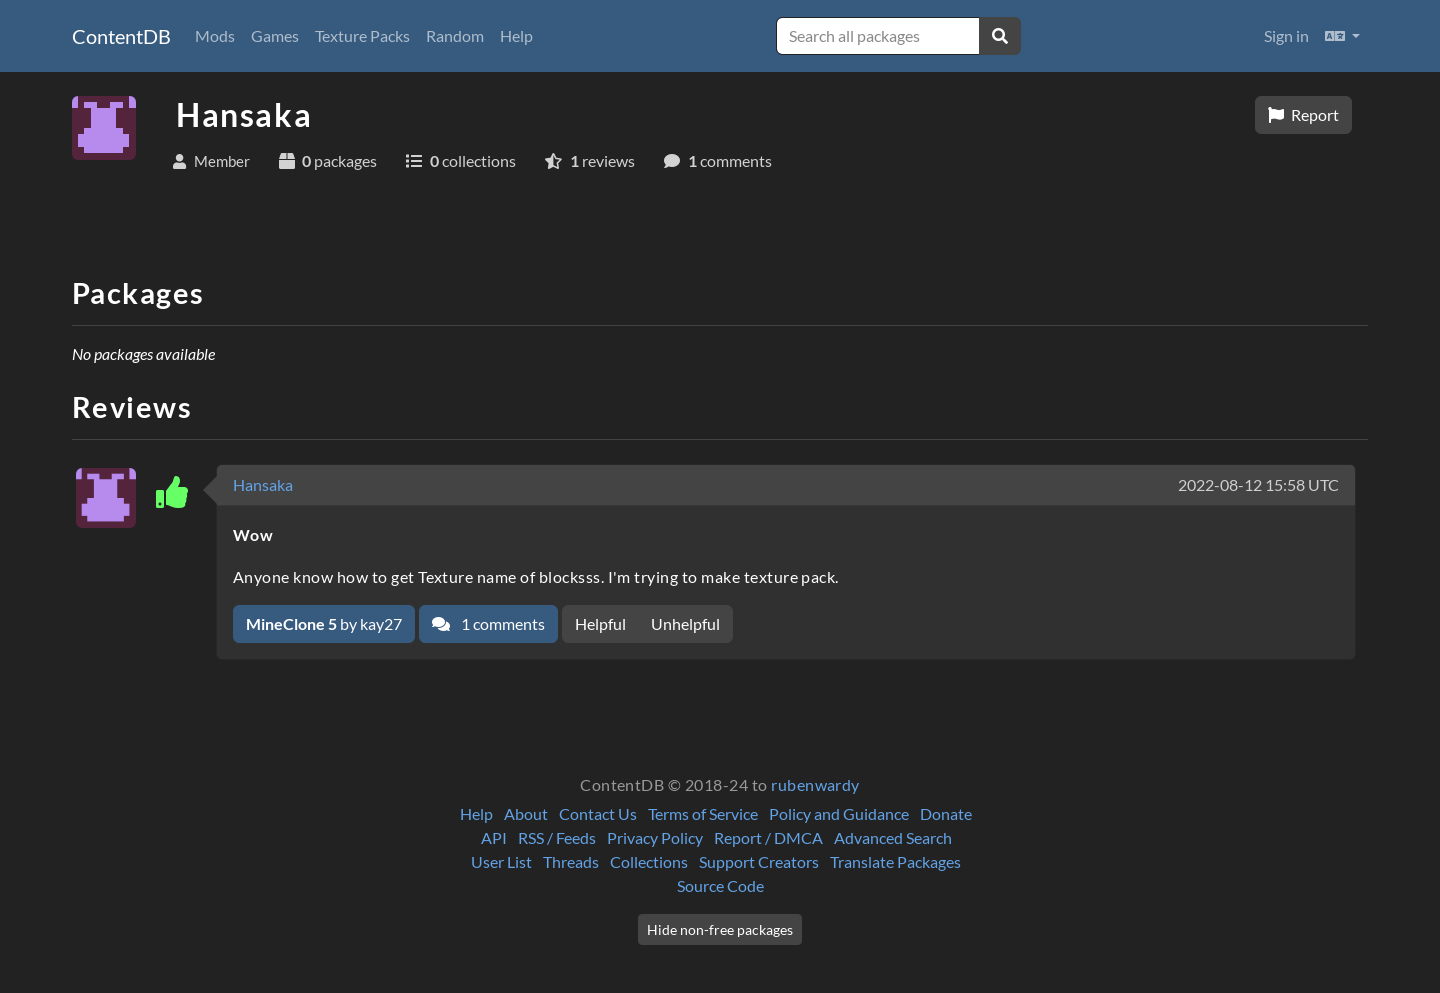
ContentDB (121, 36)
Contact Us (598, 813)
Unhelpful (685, 623)
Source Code (720, 885)
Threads (571, 861)
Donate (946, 813)
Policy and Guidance (839, 813)
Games (275, 35)
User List (501, 861)
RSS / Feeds (557, 837)
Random (455, 35)
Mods (215, 35)
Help (516, 35)
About (526, 813)
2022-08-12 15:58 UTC (1258, 484)
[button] (1342, 36)
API (494, 837)
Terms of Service (703, 813)
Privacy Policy (655, 837)
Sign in (1286, 35)
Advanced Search (893, 837)
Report (1303, 114)
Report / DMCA (768, 837)
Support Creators (759, 861)
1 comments (488, 623)
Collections (649, 861)
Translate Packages (895, 861)
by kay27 (324, 623)
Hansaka (263, 484)
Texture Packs (362, 35)
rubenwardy (815, 784)
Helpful (600, 623)
